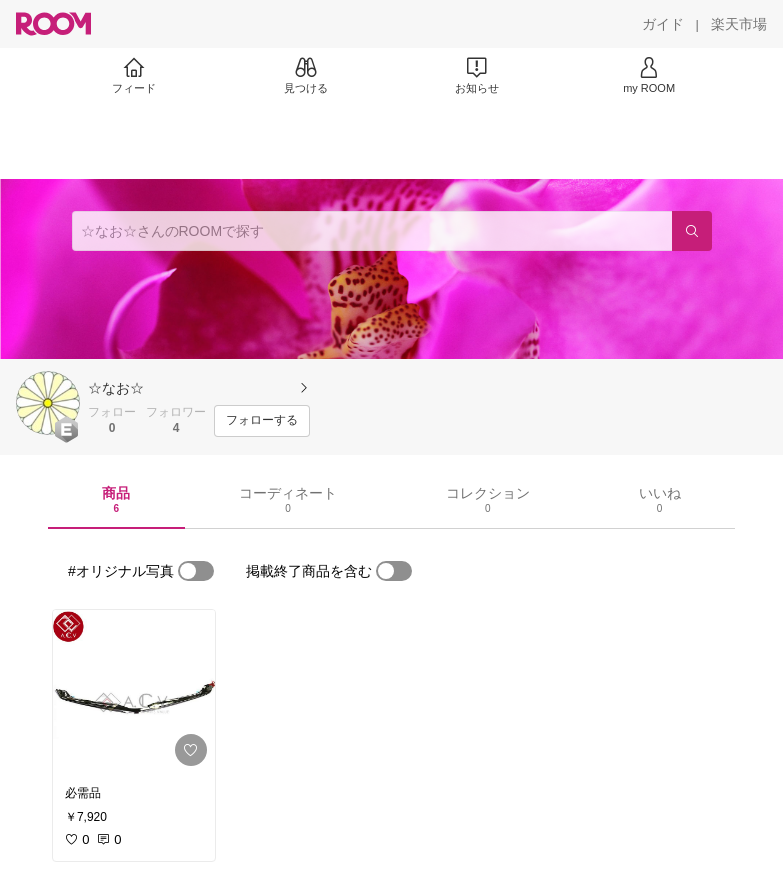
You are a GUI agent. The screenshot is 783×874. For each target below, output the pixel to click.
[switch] (196, 571)
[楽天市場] (739, 24)
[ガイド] (663, 24)
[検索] (692, 231)
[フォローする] (262, 421)
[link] (134, 692)
